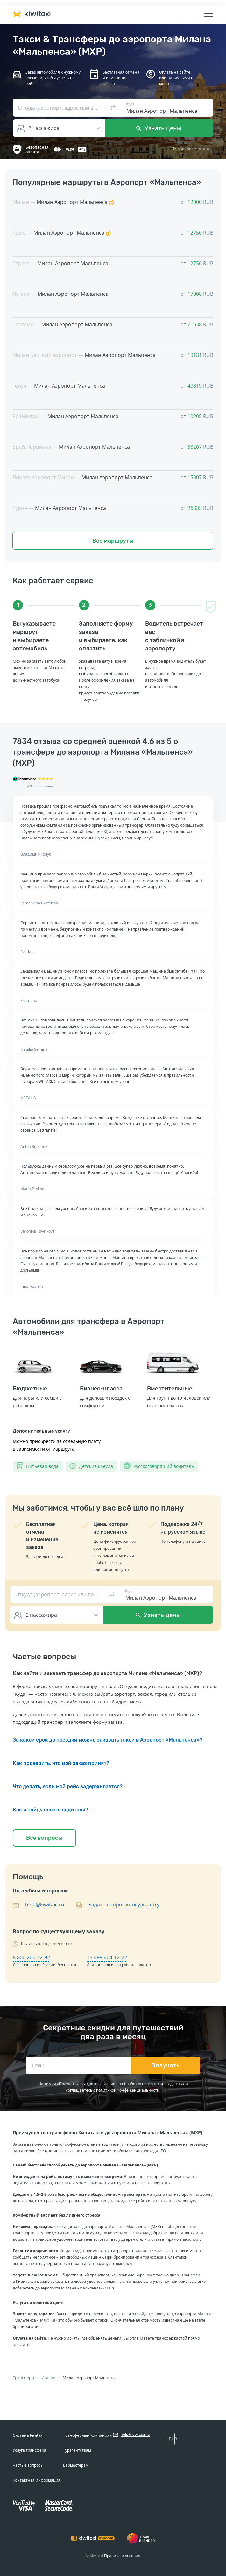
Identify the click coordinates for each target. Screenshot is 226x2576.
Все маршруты (113, 540)
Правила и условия (122, 2555)
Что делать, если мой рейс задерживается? (68, 1786)
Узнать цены (159, 128)
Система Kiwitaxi (28, 2435)
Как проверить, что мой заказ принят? (61, 1763)
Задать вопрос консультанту (123, 1904)
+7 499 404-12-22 (107, 1957)
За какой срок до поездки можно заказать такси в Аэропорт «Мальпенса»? (107, 1740)
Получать (165, 2065)
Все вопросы (44, 1837)
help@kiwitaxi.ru (44, 1904)
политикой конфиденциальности (127, 2090)
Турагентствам (77, 2450)
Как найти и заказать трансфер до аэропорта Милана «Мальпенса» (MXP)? (107, 1673)
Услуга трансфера (29, 2450)
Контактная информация (36, 2480)
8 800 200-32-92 (31, 1957)
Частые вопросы (28, 2465)
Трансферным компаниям (87, 2435)
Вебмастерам (75, 2465)
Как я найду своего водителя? (50, 1810)
